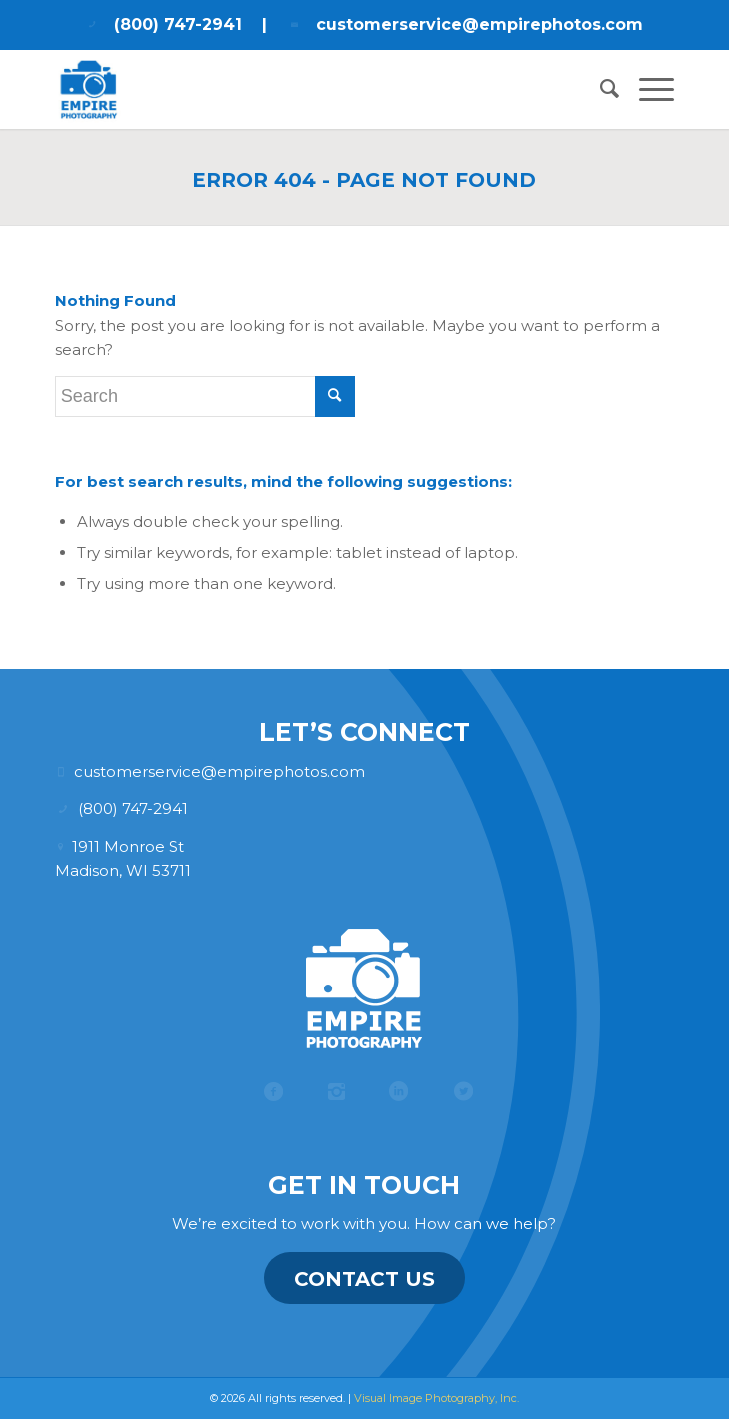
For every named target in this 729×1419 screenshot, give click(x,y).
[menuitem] (599, 89)
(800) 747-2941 (178, 24)
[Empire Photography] (303, 89)
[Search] (599, 89)
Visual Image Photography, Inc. (436, 1398)
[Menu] (646, 89)
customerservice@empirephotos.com (479, 24)
